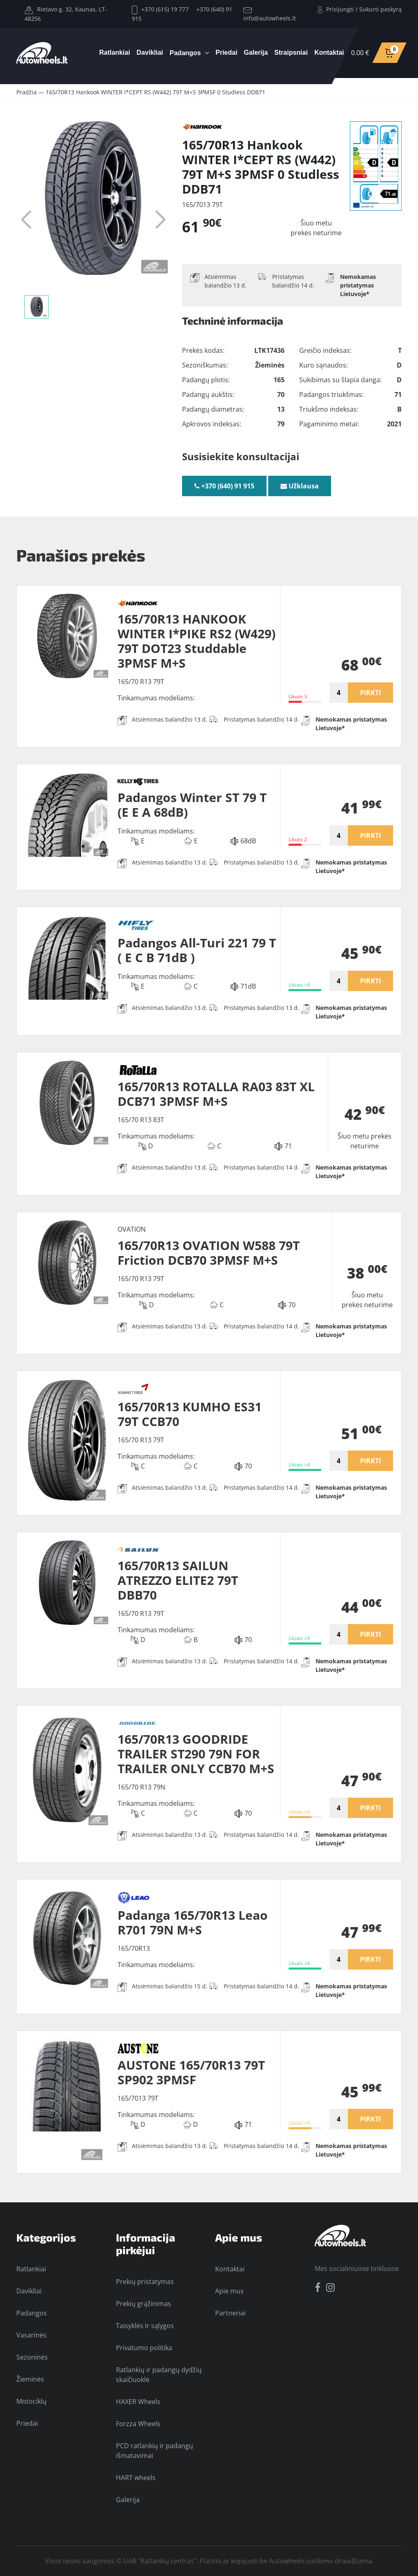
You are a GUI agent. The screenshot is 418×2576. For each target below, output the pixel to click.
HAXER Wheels (138, 2401)
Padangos (185, 52)
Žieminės (30, 2379)
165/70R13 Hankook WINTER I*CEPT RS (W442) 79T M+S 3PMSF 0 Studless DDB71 (155, 92)
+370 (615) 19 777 (160, 9)
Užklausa (299, 485)
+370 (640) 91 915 (224, 485)
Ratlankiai (114, 52)
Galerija (256, 52)
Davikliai (150, 52)
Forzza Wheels (138, 2423)
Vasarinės (31, 2335)
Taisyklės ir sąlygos (145, 2325)
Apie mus (229, 2290)
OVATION (132, 1229)
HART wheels (136, 2477)
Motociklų (31, 2401)
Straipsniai (291, 52)
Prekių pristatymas (145, 2281)
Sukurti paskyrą (380, 9)
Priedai (226, 52)
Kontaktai (329, 52)
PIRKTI (370, 692)
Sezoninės (32, 2357)
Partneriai (230, 2313)
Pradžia (26, 92)
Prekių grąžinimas (143, 2303)
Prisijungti (340, 9)
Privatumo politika (144, 2347)
